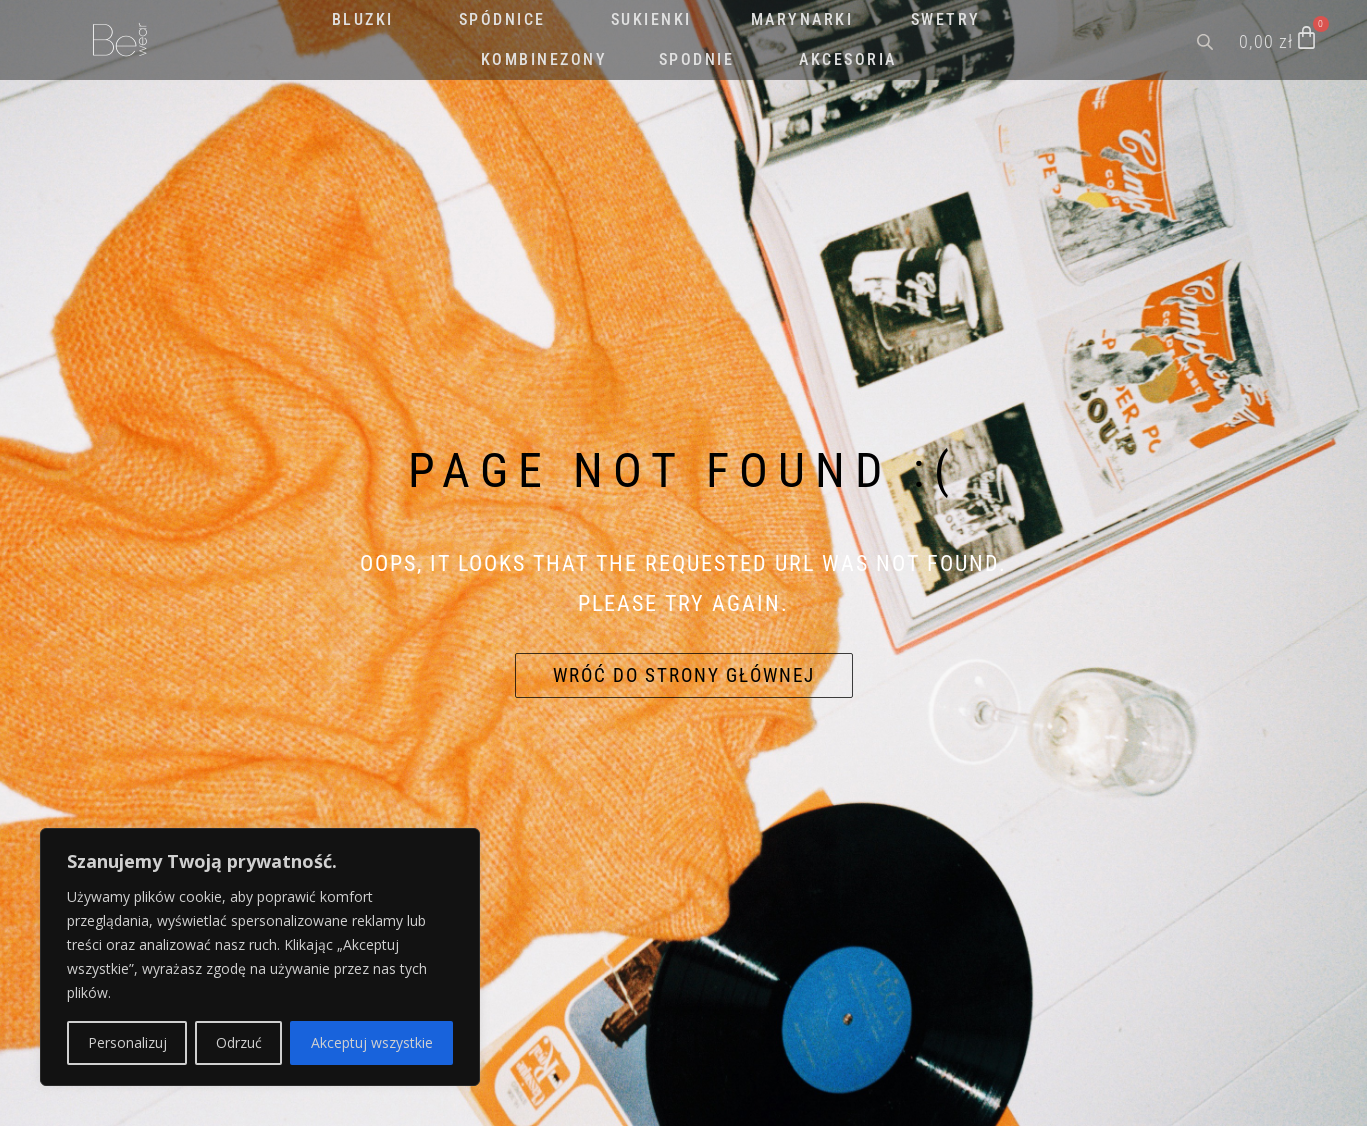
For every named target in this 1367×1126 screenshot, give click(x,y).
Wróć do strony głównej (684, 675)
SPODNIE (697, 59)
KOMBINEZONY (544, 59)
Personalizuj (127, 1042)
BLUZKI (363, 19)
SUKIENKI (651, 19)
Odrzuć (239, 1042)
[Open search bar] (1207, 40)
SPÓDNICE (502, 19)
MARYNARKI (802, 19)
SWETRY (946, 19)
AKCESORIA (848, 59)
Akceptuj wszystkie (372, 1042)
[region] (260, 957)
